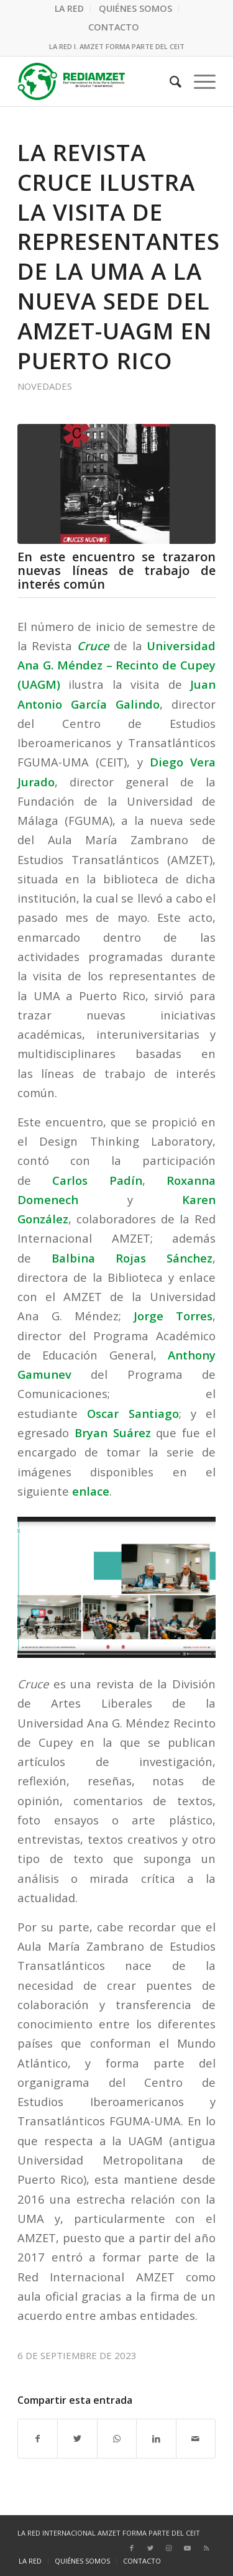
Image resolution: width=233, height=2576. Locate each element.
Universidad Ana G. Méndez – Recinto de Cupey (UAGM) (116, 665)
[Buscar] (169, 81)
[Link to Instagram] (169, 2548)
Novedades (44, 386)
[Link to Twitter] (150, 2548)
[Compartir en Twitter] (77, 2438)
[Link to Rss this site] (206, 2548)
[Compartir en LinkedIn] (156, 2438)
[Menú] (198, 81)
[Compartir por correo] (195, 2438)
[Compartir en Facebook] (37, 2438)
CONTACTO (113, 27)
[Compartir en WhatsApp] (117, 2438)
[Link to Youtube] (187, 2548)
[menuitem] (69, 9)
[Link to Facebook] (131, 2548)
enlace (90, 1491)
